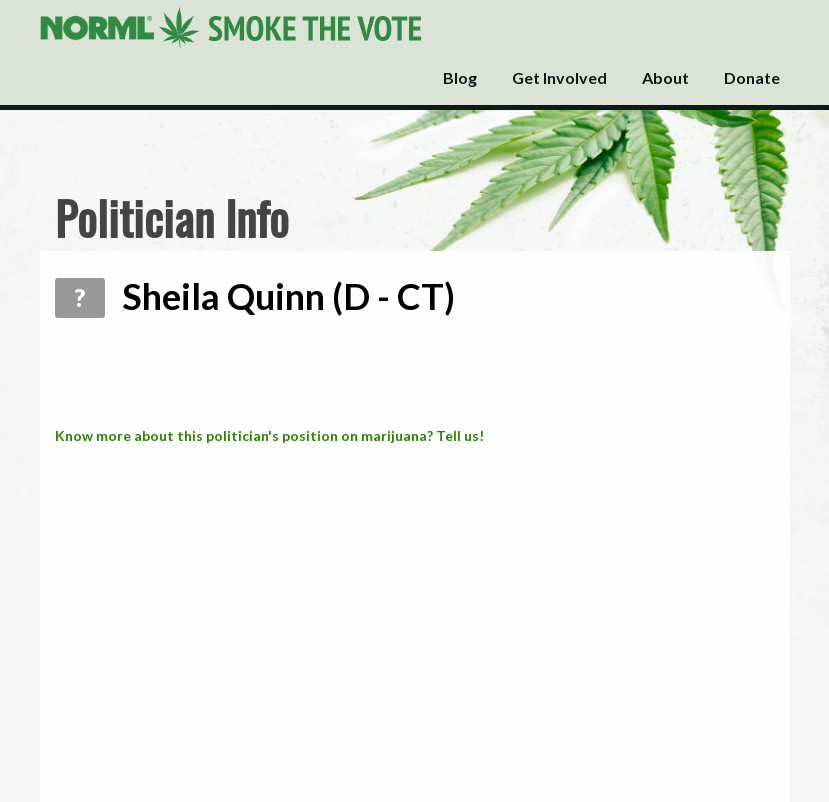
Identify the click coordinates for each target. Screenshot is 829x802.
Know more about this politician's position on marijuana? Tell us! (269, 435)
